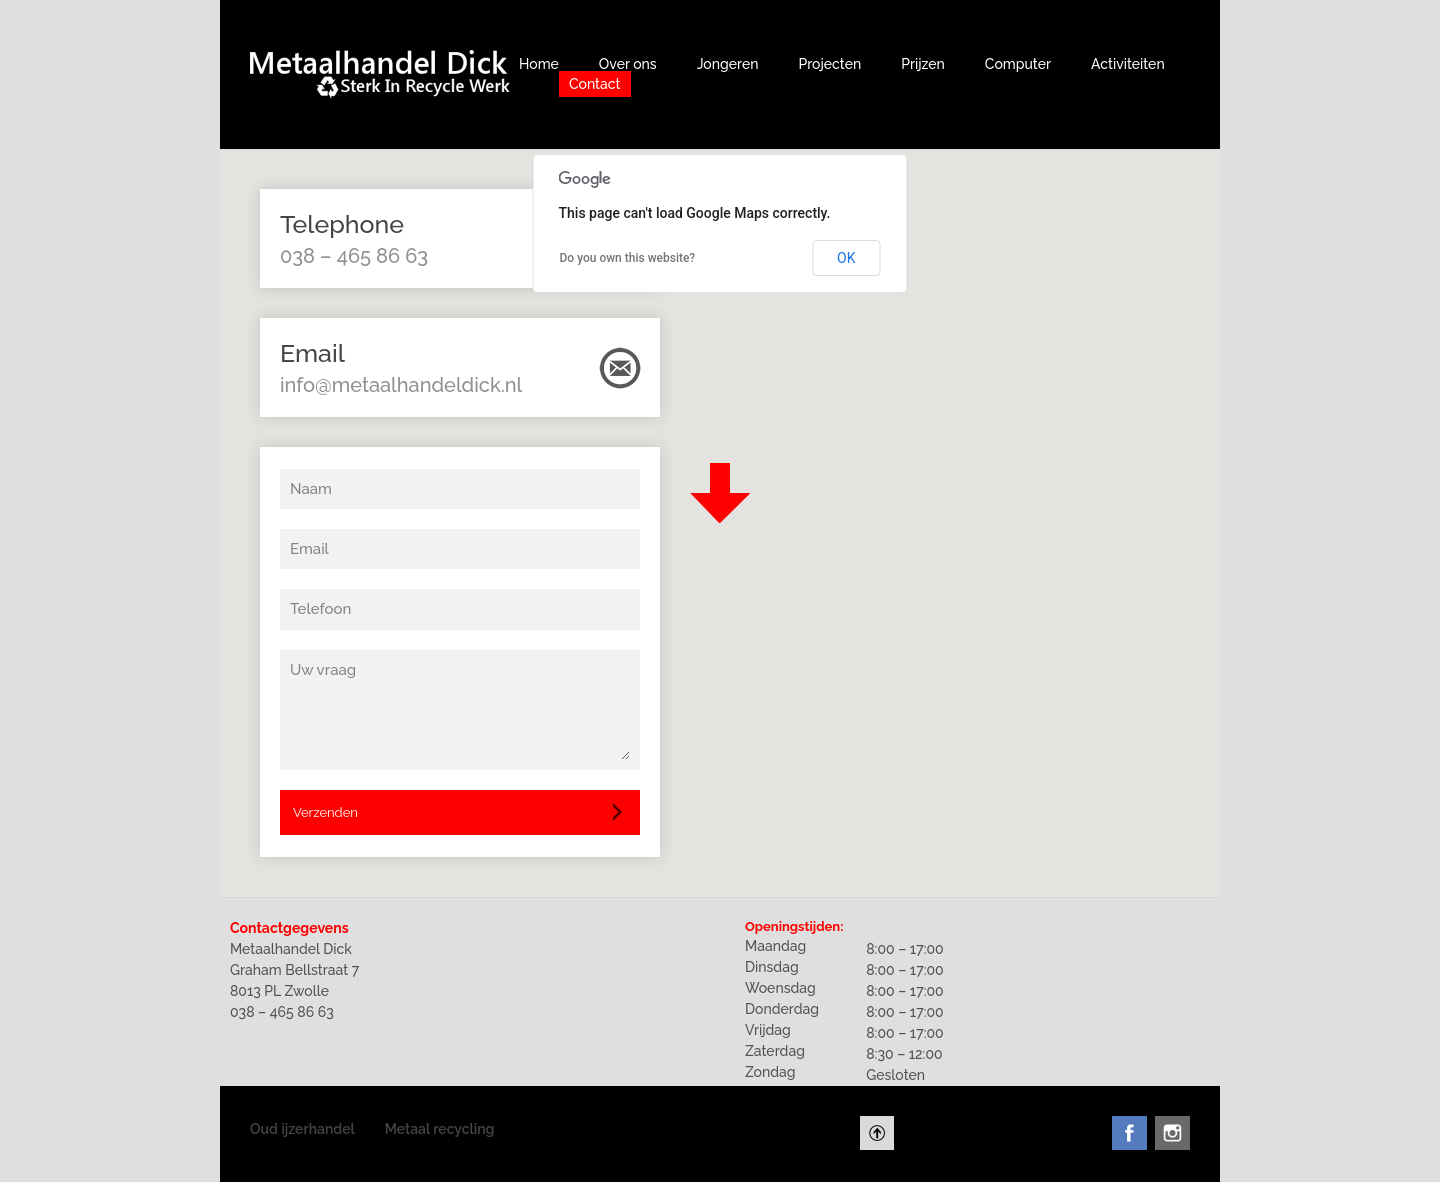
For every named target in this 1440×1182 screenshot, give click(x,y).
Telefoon (320, 609)
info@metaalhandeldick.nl (401, 385)
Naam (311, 489)
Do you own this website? (628, 258)
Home (539, 64)
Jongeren (728, 64)
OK (846, 258)
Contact (595, 84)
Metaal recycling (440, 1129)
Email (309, 549)
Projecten (829, 64)
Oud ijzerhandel (302, 1129)
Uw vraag (323, 670)
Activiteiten (1128, 64)
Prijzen (923, 64)
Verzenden (325, 812)
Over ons (628, 64)
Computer (1018, 64)
